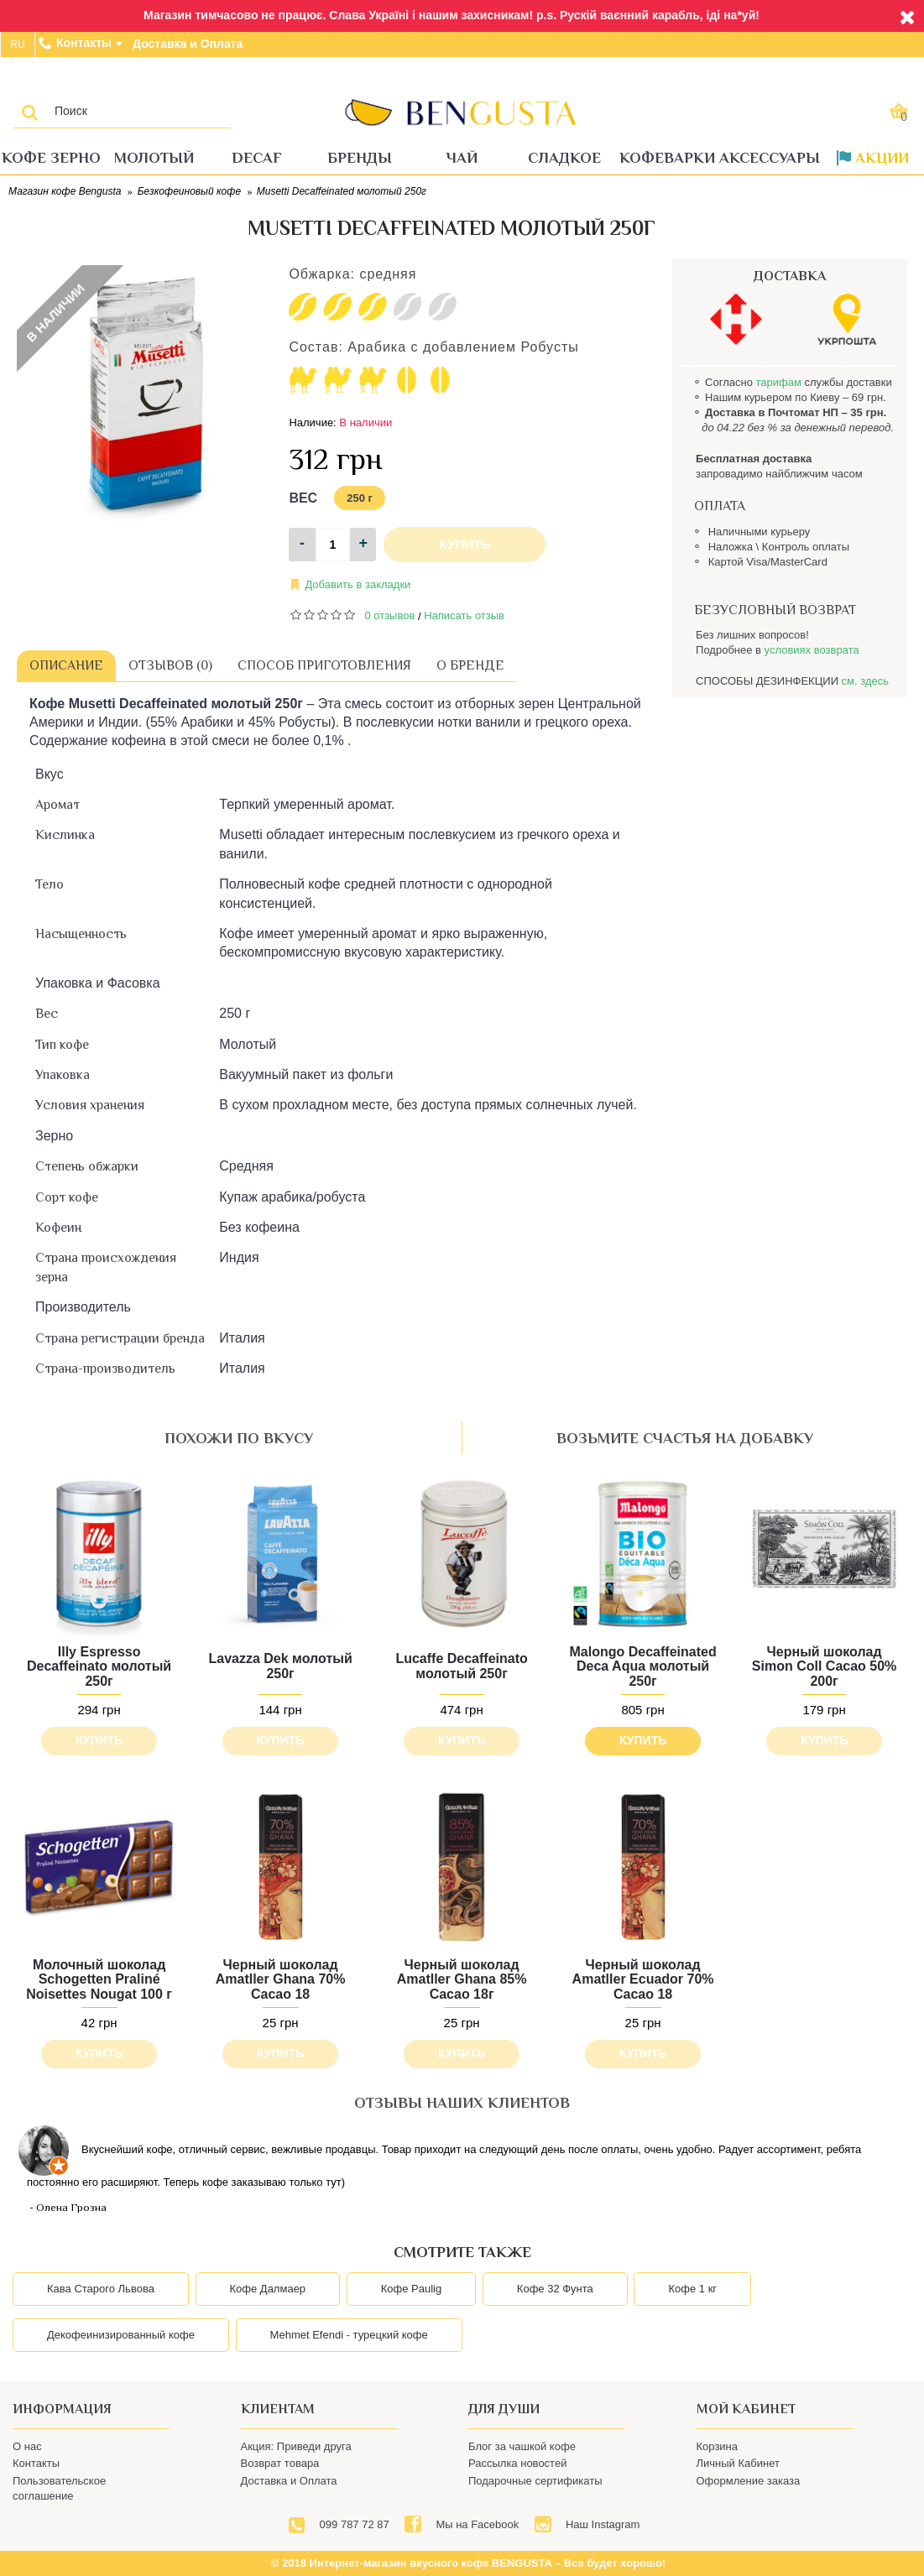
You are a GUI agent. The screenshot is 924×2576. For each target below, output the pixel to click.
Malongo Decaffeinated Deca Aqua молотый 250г (643, 1666)
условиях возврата (812, 650)
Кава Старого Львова (100, 2288)
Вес (303, 498)
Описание (66, 665)
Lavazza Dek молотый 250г (280, 1666)
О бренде (470, 665)
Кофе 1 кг (692, 2288)
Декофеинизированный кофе (121, 2334)
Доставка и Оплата (289, 2480)
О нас (27, 2446)
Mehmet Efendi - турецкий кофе (349, 2334)
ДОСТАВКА (790, 276)
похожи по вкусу (238, 1438)
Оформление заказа (749, 2480)
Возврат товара (280, 2463)
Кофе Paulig (411, 2288)
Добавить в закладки (357, 584)
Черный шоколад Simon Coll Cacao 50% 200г (824, 1666)
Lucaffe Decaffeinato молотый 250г (461, 1666)
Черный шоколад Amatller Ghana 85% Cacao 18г (462, 1979)
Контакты (36, 2463)
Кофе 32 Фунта (555, 2288)
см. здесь (865, 681)
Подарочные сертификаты (535, 2480)
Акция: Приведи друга (296, 2446)
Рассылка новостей (517, 2463)
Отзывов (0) (170, 665)
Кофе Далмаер (268, 2288)
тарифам (778, 382)
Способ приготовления (324, 665)
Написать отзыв (464, 615)
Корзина (718, 2446)
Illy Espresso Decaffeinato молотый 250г (99, 1666)
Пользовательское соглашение (59, 2488)
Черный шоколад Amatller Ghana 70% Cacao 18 (281, 1979)
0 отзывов (389, 615)
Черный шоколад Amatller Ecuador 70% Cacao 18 (643, 1979)
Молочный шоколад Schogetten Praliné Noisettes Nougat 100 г (99, 1979)
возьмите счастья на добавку (684, 1438)
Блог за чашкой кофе (522, 2446)
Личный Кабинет (738, 2463)
